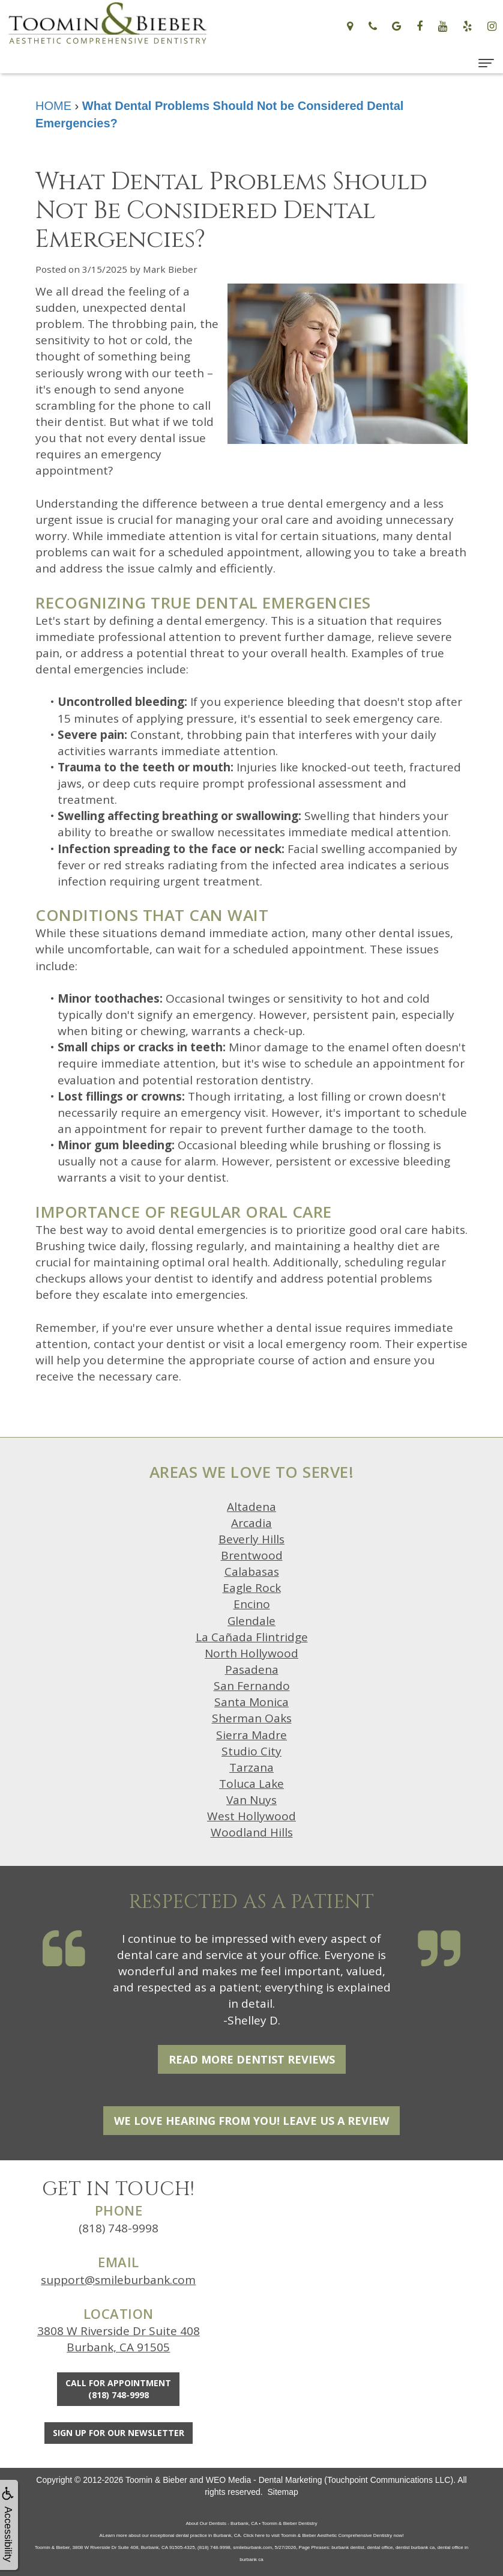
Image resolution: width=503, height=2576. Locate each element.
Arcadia (251, 1523)
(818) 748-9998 (118, 2228)
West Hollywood (251, 1816)
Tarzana (251, 1767)
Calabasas (251, 1571)
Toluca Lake (251, 1783)
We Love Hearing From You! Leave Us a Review (251, 2120)
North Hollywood (251, 1653)
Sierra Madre (251, 1735)
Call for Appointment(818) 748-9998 (118, 2389)
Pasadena (252, 1669)
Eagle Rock (252, 1588)
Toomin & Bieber (156, 2480)
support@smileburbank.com (118, 2280)
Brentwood (252, 1555)
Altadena (251, 1506)
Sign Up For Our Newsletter (118, 2432)
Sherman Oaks (252, 1718)
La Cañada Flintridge (252, 1637)
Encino (251, 1604)
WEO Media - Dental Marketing (264, 2480)
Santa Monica (251, 1702)
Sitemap (282, 2492)
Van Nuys (251, 1800)
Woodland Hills (252, 1832)
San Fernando (252, 1686)
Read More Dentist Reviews (252, 2059)
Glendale (251, 1621)
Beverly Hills (251, 1539)
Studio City (251, 1751)
